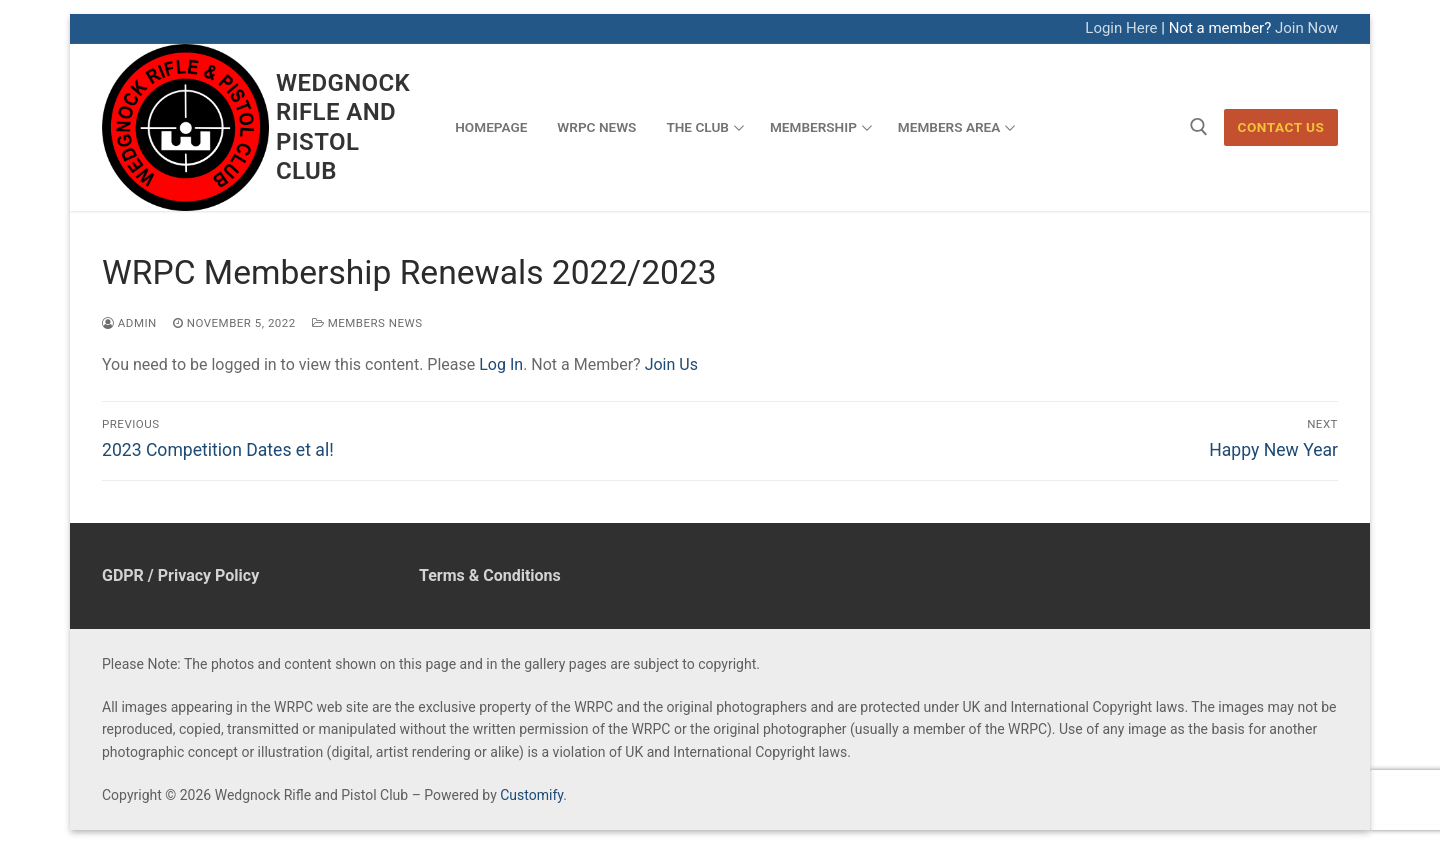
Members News (367, 323)
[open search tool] (1199, 127)
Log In (501, 364)
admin (129, 323)
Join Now (1306, 28)
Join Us (671, 364)
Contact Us (1281, 127)
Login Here (1121, 28)
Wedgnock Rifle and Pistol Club (343, 127)
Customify (531, 795)
